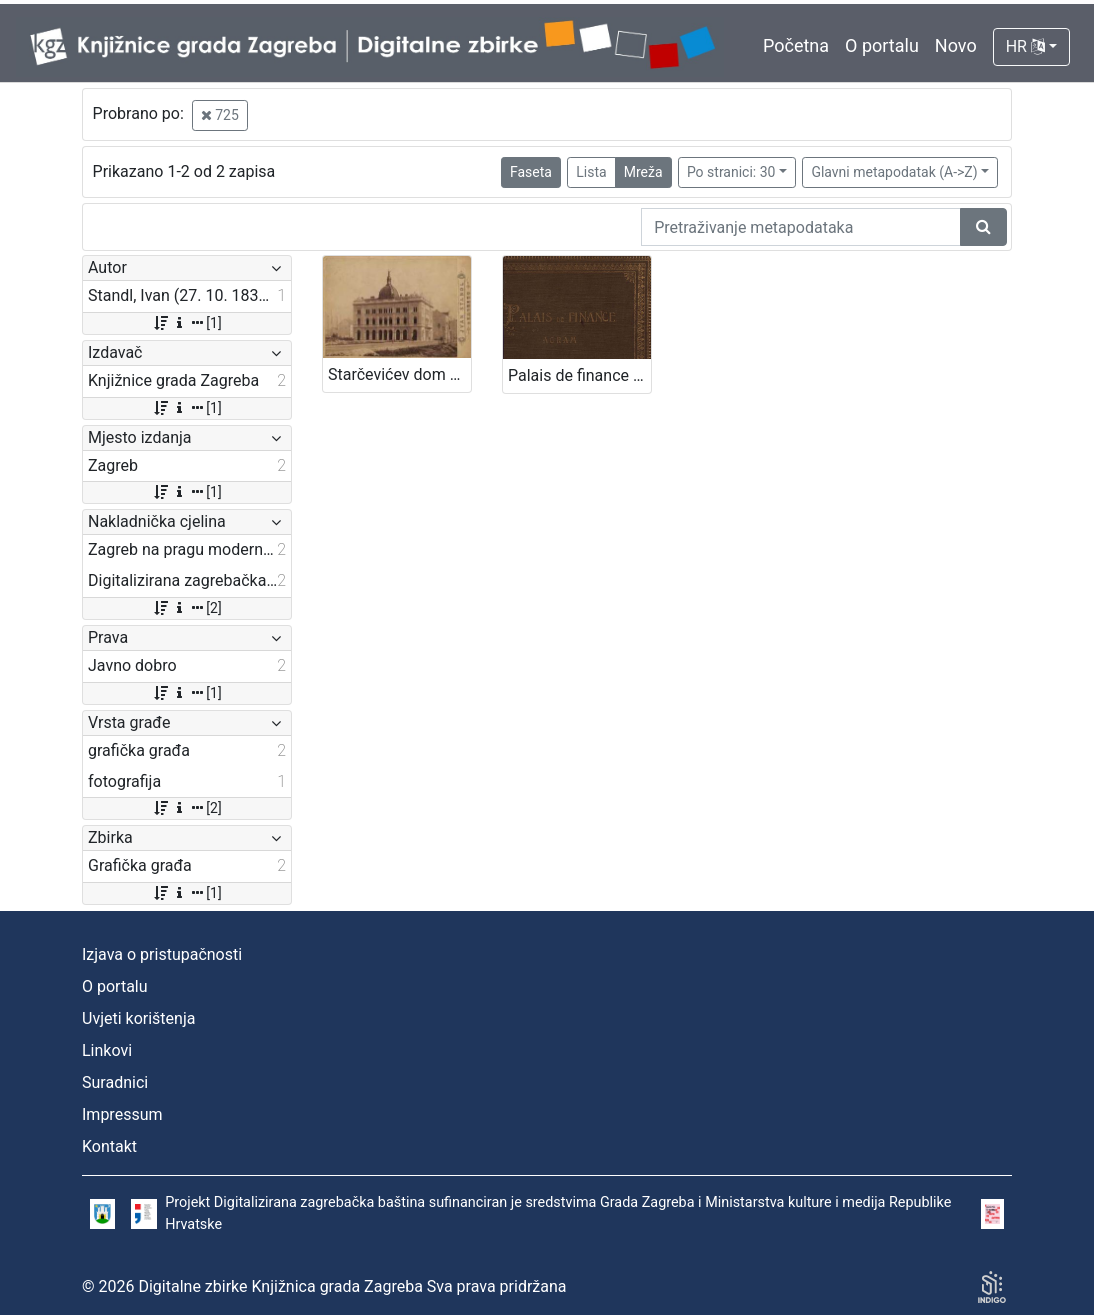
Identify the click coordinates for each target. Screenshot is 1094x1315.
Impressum (122, 1114)
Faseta (531, 172)
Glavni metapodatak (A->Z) (894, 172)
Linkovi (107, 1050)
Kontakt (109, 1146)
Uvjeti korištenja (138, 1018)
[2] (186, 608)
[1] (186, 323)
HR (1025, 46)
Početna (796, 45)
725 (220, 115)
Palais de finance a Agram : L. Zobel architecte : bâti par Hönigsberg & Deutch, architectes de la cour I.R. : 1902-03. (579, 375)
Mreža (643, 172)
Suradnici (115, 1082)
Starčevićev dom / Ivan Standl (399, 374)
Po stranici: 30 (731, 172)
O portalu (882, 45)
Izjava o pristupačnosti (162, 954)
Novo (956, 45)
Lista (591, 172)
